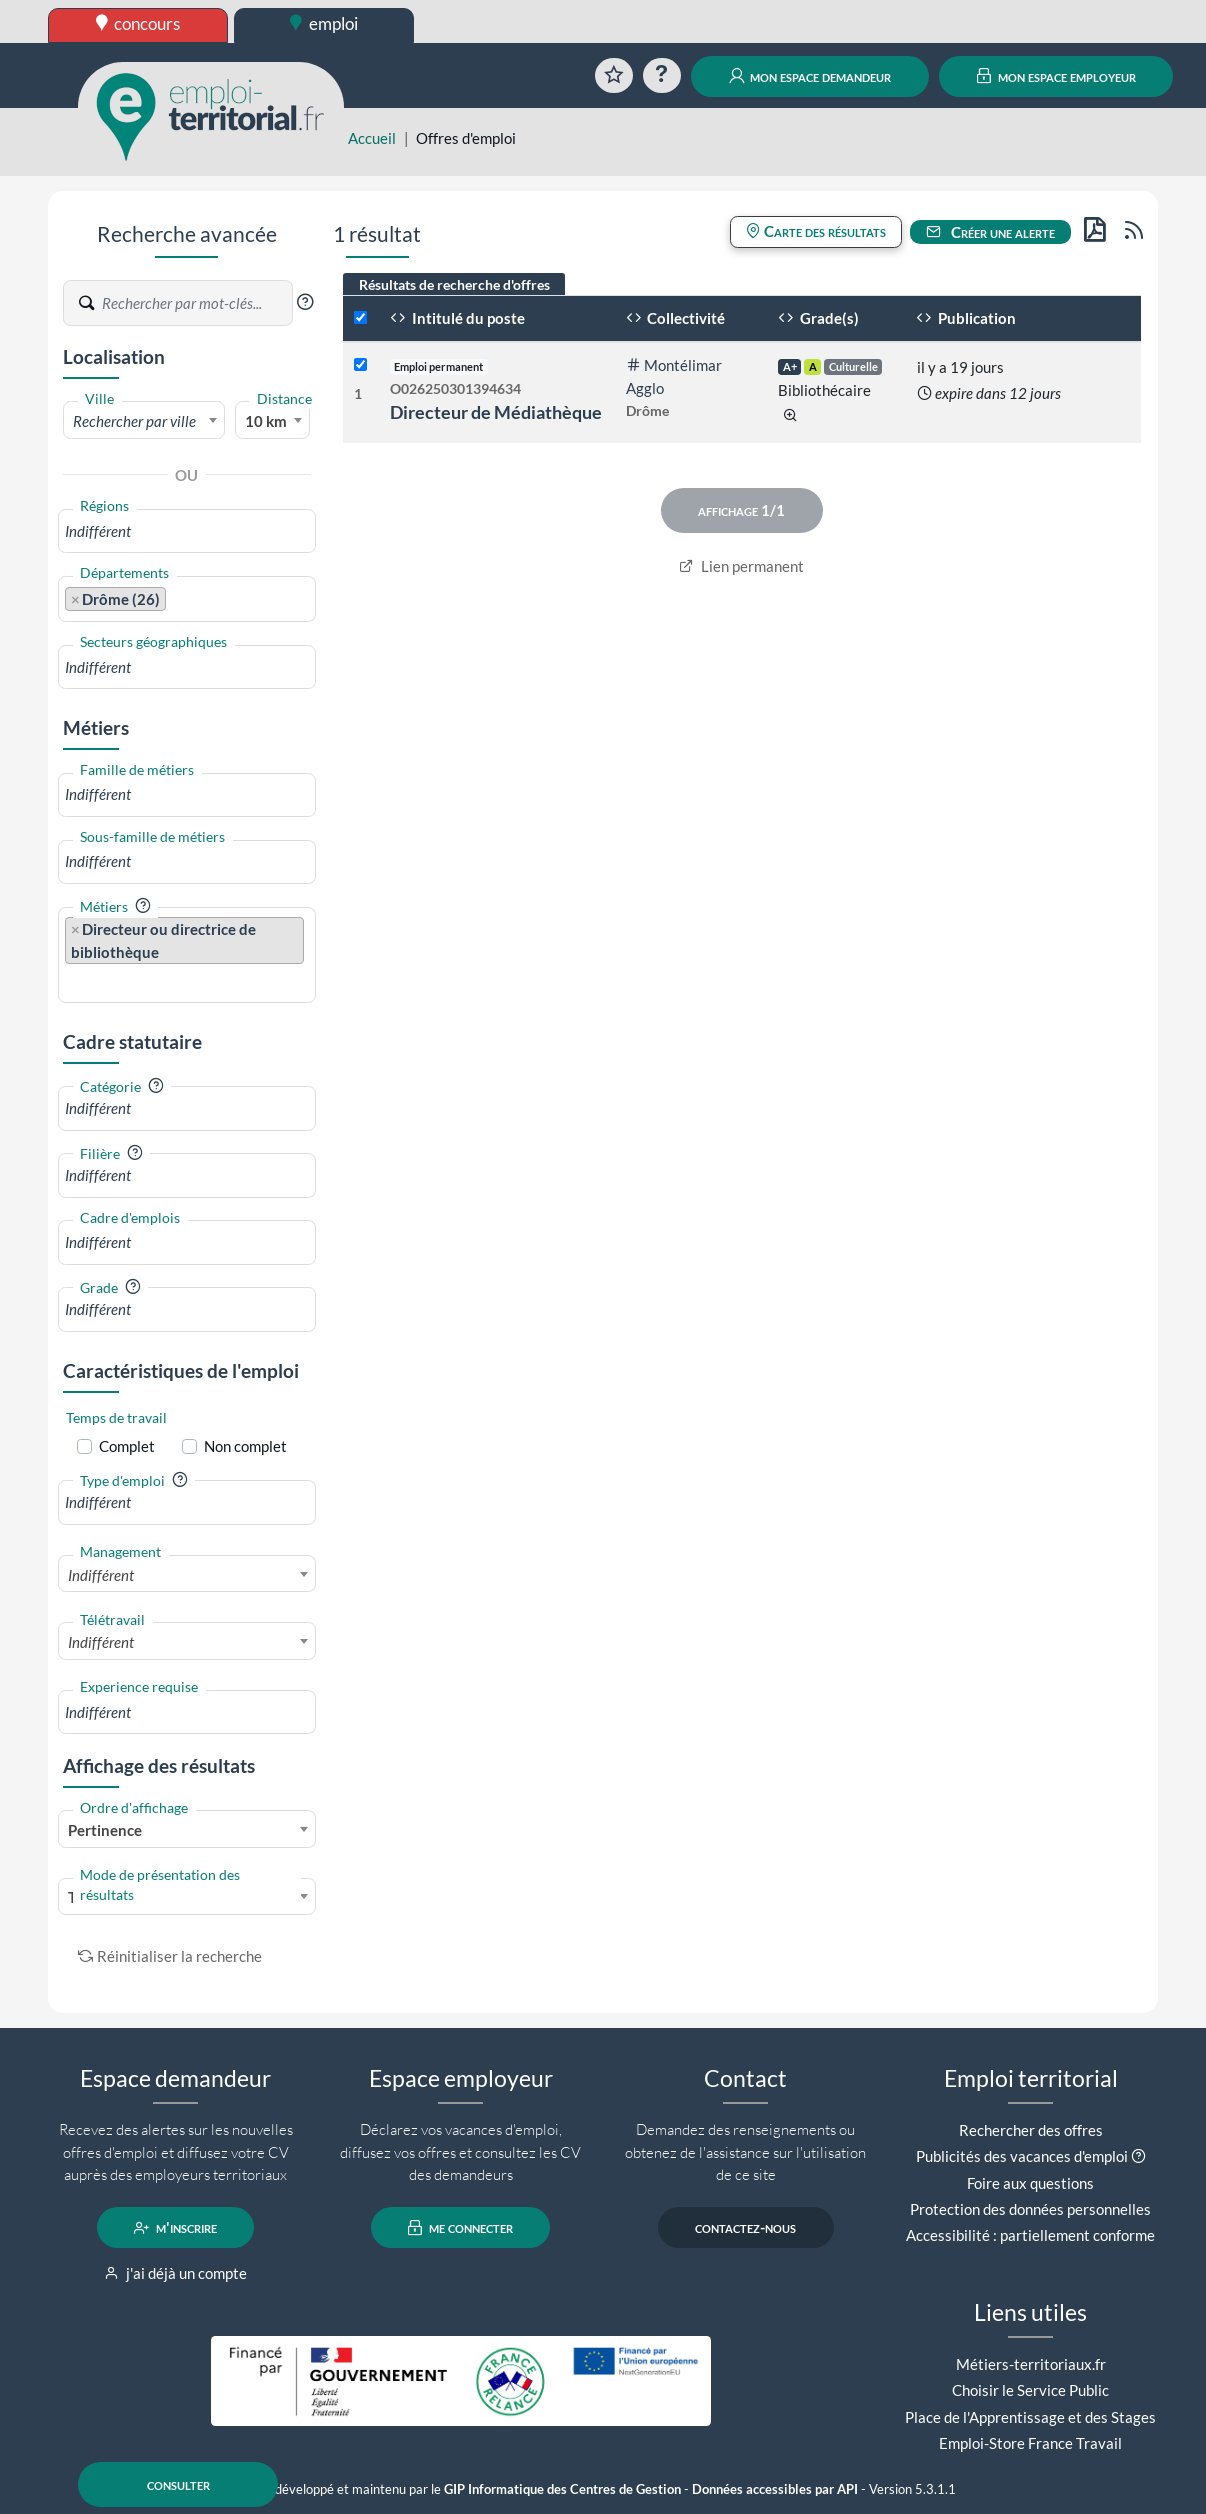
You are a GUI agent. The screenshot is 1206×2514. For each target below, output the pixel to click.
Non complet (245, 1446)
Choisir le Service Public (1030, 2390)
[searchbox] (187, 531)
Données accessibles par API (775, 2489)
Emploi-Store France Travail (1030, 2443)
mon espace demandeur (810, 76)
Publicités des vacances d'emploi (1022, 2156)
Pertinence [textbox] (105, 1830)
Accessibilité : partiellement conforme (1030, 2235)
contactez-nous (745, 2228)
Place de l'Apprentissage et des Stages (1030, 2417)
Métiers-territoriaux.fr (1031, 2364)
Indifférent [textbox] (101, 1575)
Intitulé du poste (457, 318)
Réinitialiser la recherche (170, 1956)
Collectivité (676, 318)
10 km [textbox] (266, 421)
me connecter (460, 2228)
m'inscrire (175, 2228)
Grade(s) (818, 318)
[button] (305, 302)
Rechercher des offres (1031, 2130)
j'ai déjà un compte (175, 2273)
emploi (324, 23)
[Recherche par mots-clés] (196, 303)
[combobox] (144, 420)
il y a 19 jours (960, 367)
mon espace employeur (1056, 76)
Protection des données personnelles (1030, 2209)
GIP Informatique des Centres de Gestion (562, 2489)
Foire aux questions (1030, 2183)
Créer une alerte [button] (991, 232)
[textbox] (144, 421)
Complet (127, 1446)
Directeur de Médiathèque (496, 412)
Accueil (372, 138)
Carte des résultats (816, 231)
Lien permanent (741, 566)
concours (138, 23)
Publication (966, 318)
